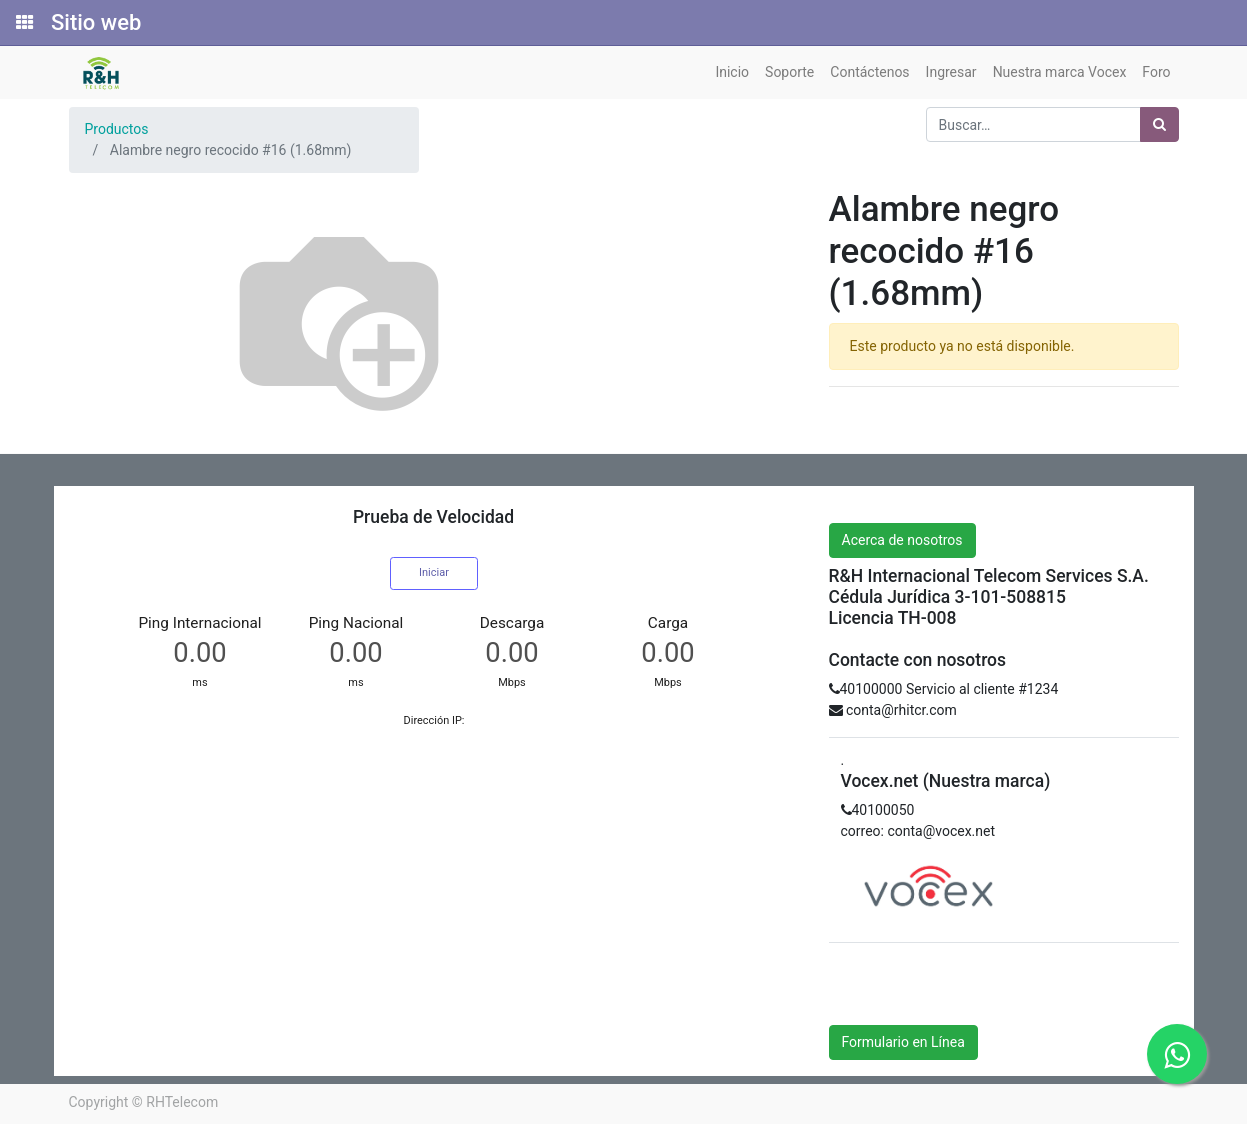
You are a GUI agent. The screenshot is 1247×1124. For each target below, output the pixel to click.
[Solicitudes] (23, 23)
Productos (117, 129)
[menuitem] (732, 72)
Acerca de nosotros (902, 540)
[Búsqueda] (1159, 124)
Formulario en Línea (903, 1042)
